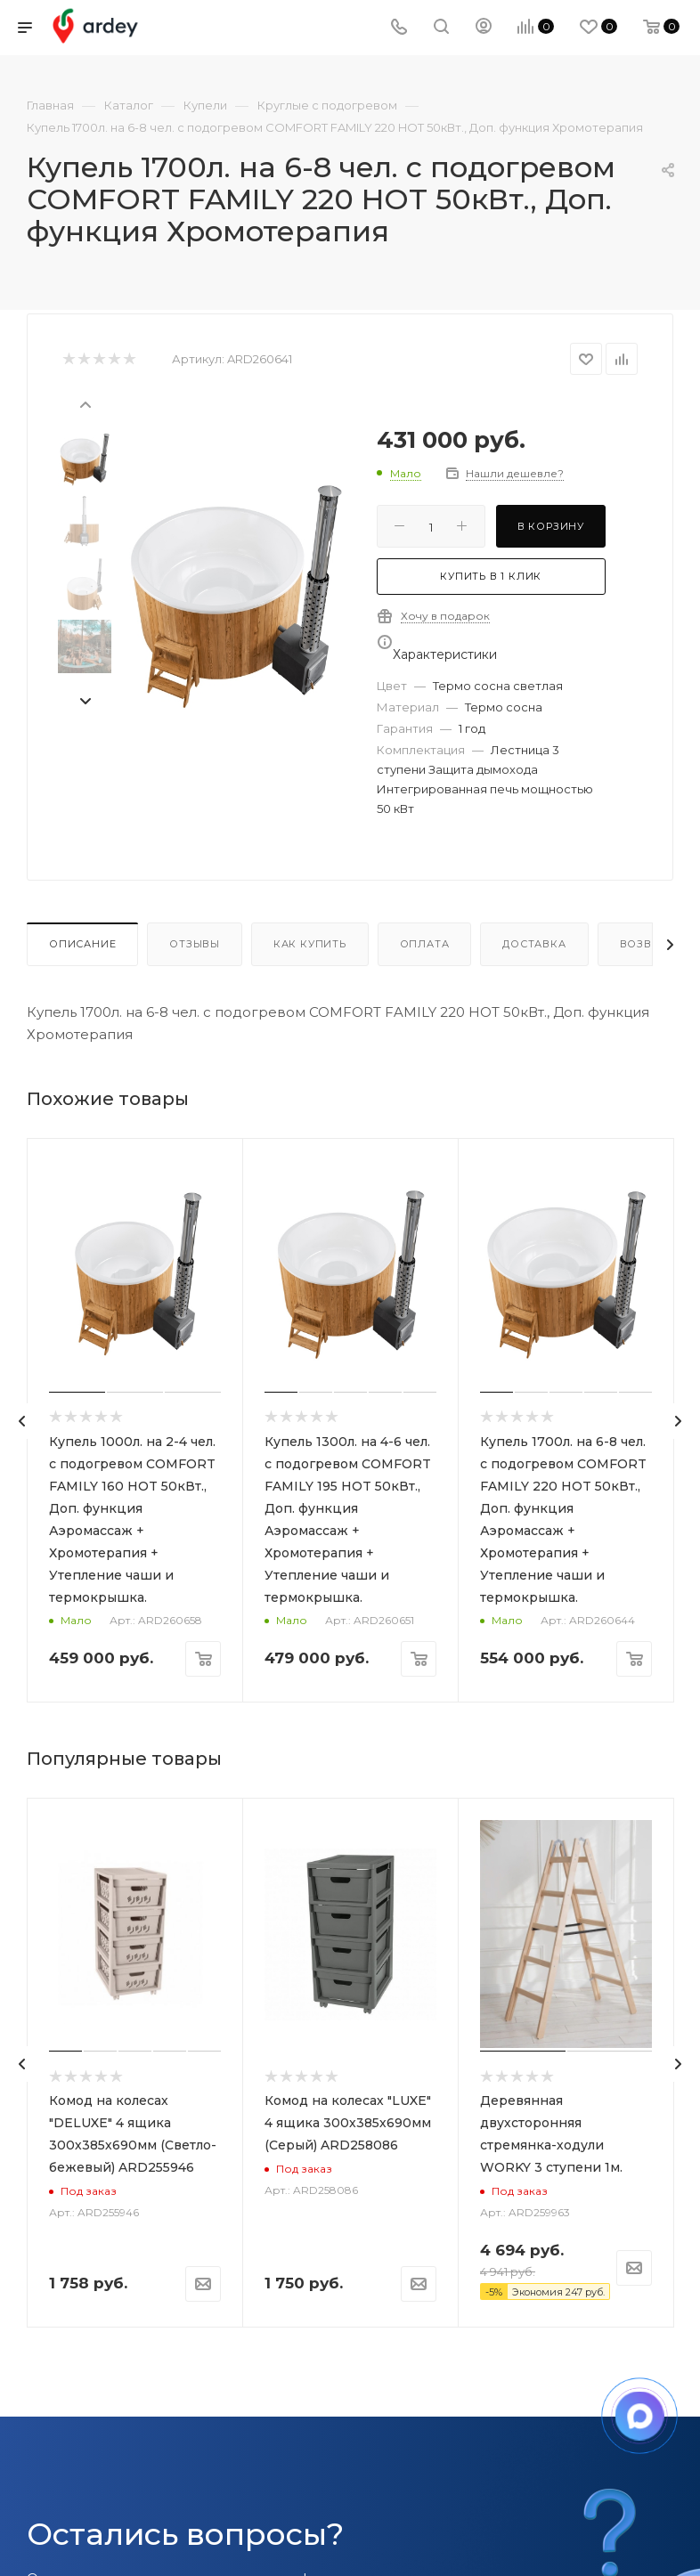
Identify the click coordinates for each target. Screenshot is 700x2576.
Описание (82, 944)
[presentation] (84, 403)
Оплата (425, 944)
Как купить (309, 944)
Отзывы (194, 944)
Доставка (534, 944)
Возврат (647, 944)
